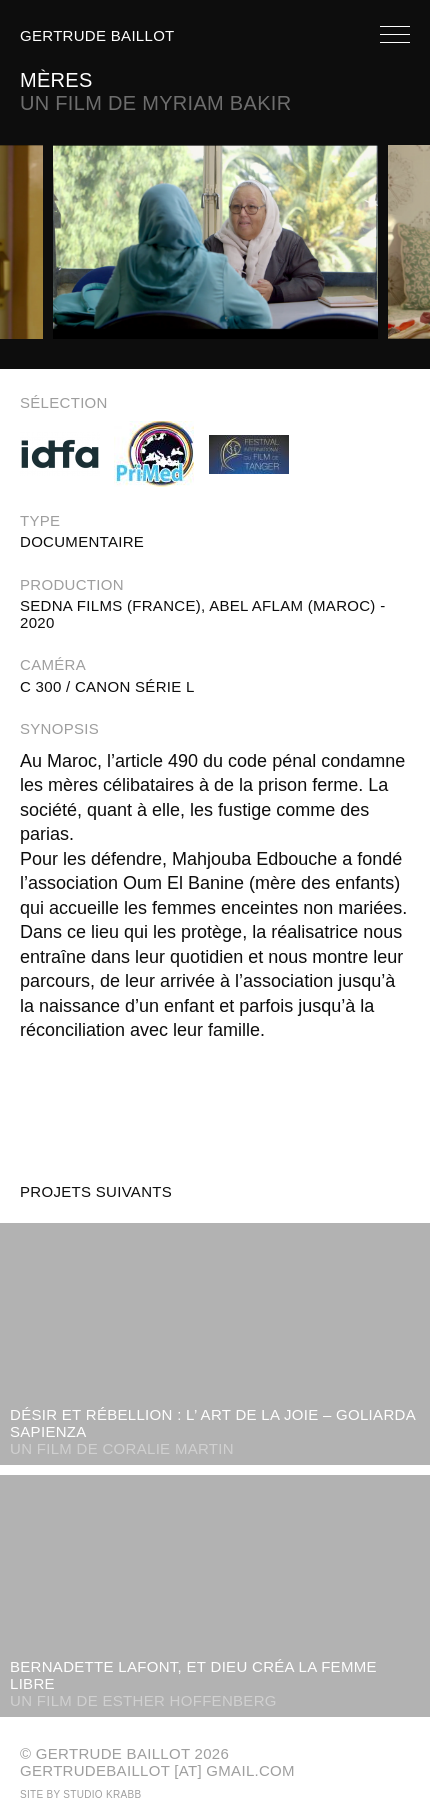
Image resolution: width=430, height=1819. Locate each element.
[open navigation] (395, 37)
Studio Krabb (102, 1794)
